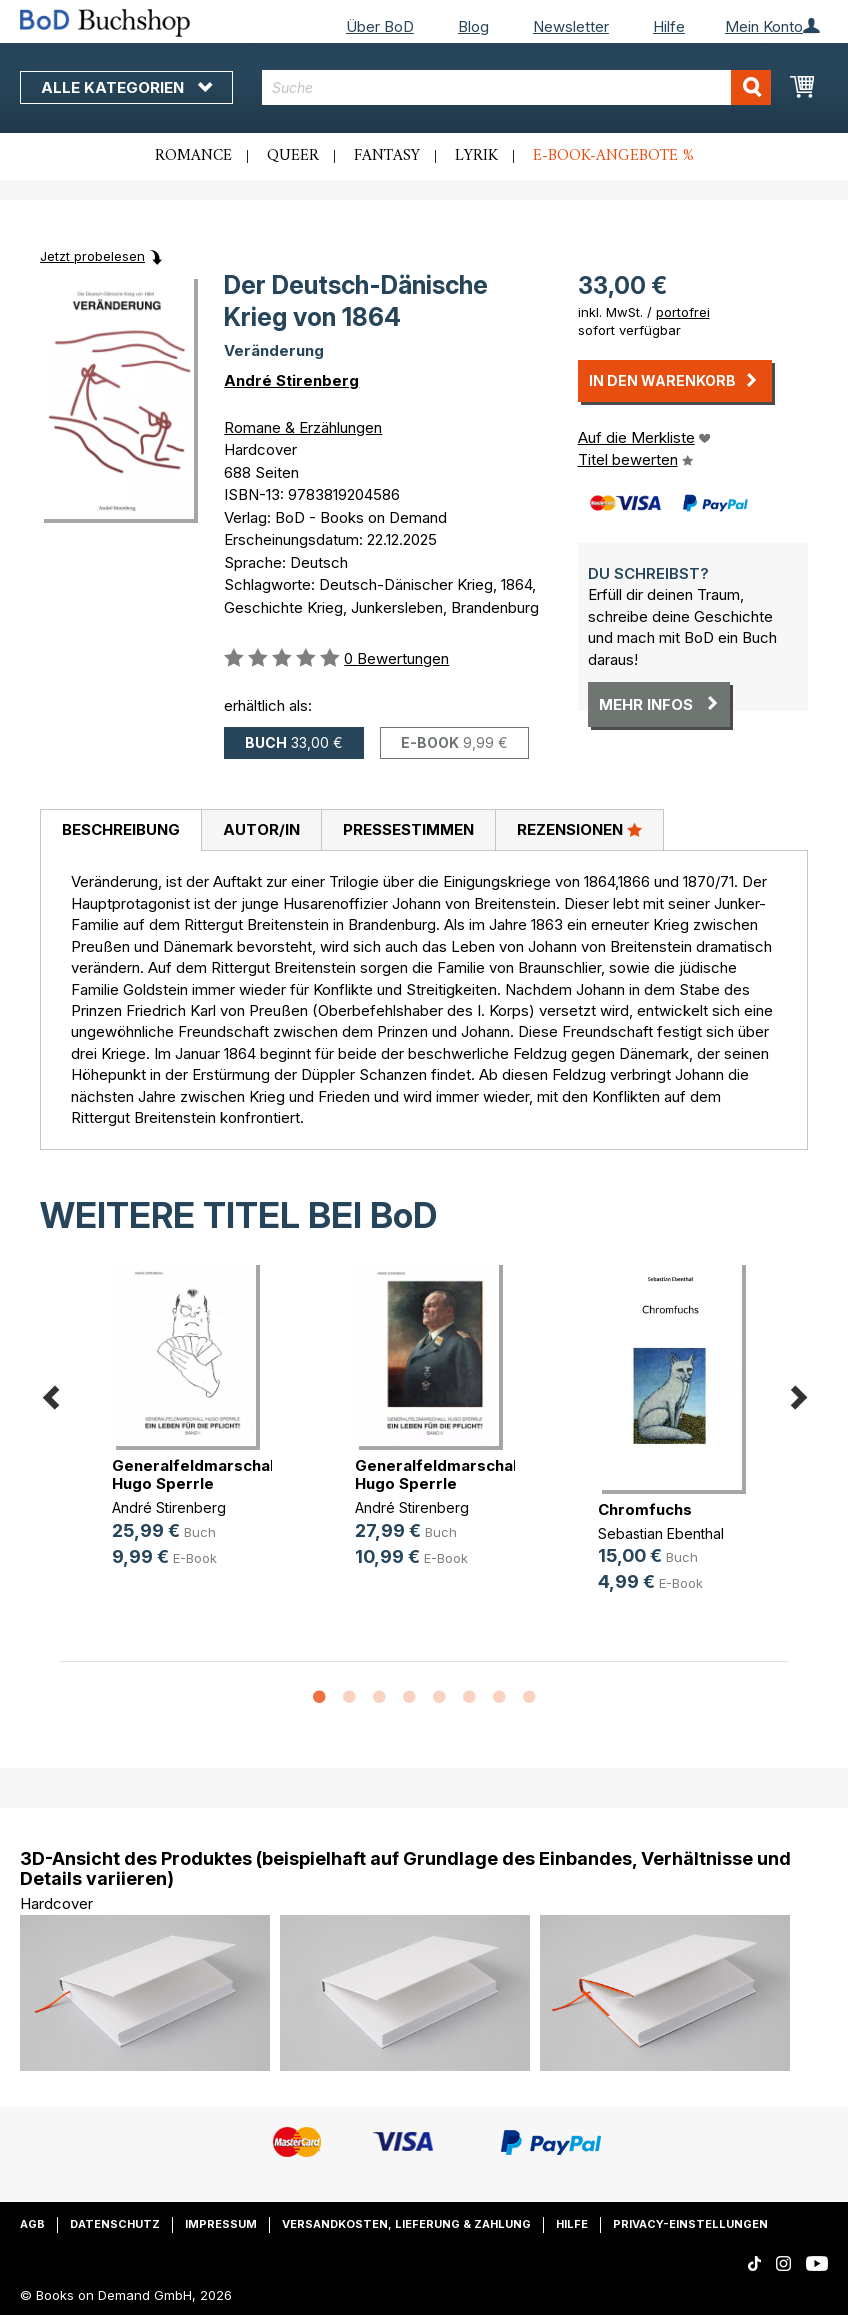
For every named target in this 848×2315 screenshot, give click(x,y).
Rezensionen (579, 829)
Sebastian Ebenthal (661, 1533)
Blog (473, 26)
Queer (293, 156)
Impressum (221, 2224)
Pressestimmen (408, 829)
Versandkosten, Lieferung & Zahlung (406, 2224)
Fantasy (387, 156)
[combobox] (516, 87)
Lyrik (476, 156)
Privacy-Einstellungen (690, 2224)
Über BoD (380, 26)
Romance (193, 156)
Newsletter (571, 26)
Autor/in (261, 829)
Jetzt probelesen (92, 256)
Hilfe (669, 26)
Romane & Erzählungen (303, 427)
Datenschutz (115, 2224)
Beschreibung (121, 829)
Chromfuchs (645, 1509)
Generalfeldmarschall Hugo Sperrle (195, 1474)
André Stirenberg (291, 380)
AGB (32, 2224)
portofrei (683, 312)
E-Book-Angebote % (613, 156)
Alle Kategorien (126, 87)
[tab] (120, 831)
